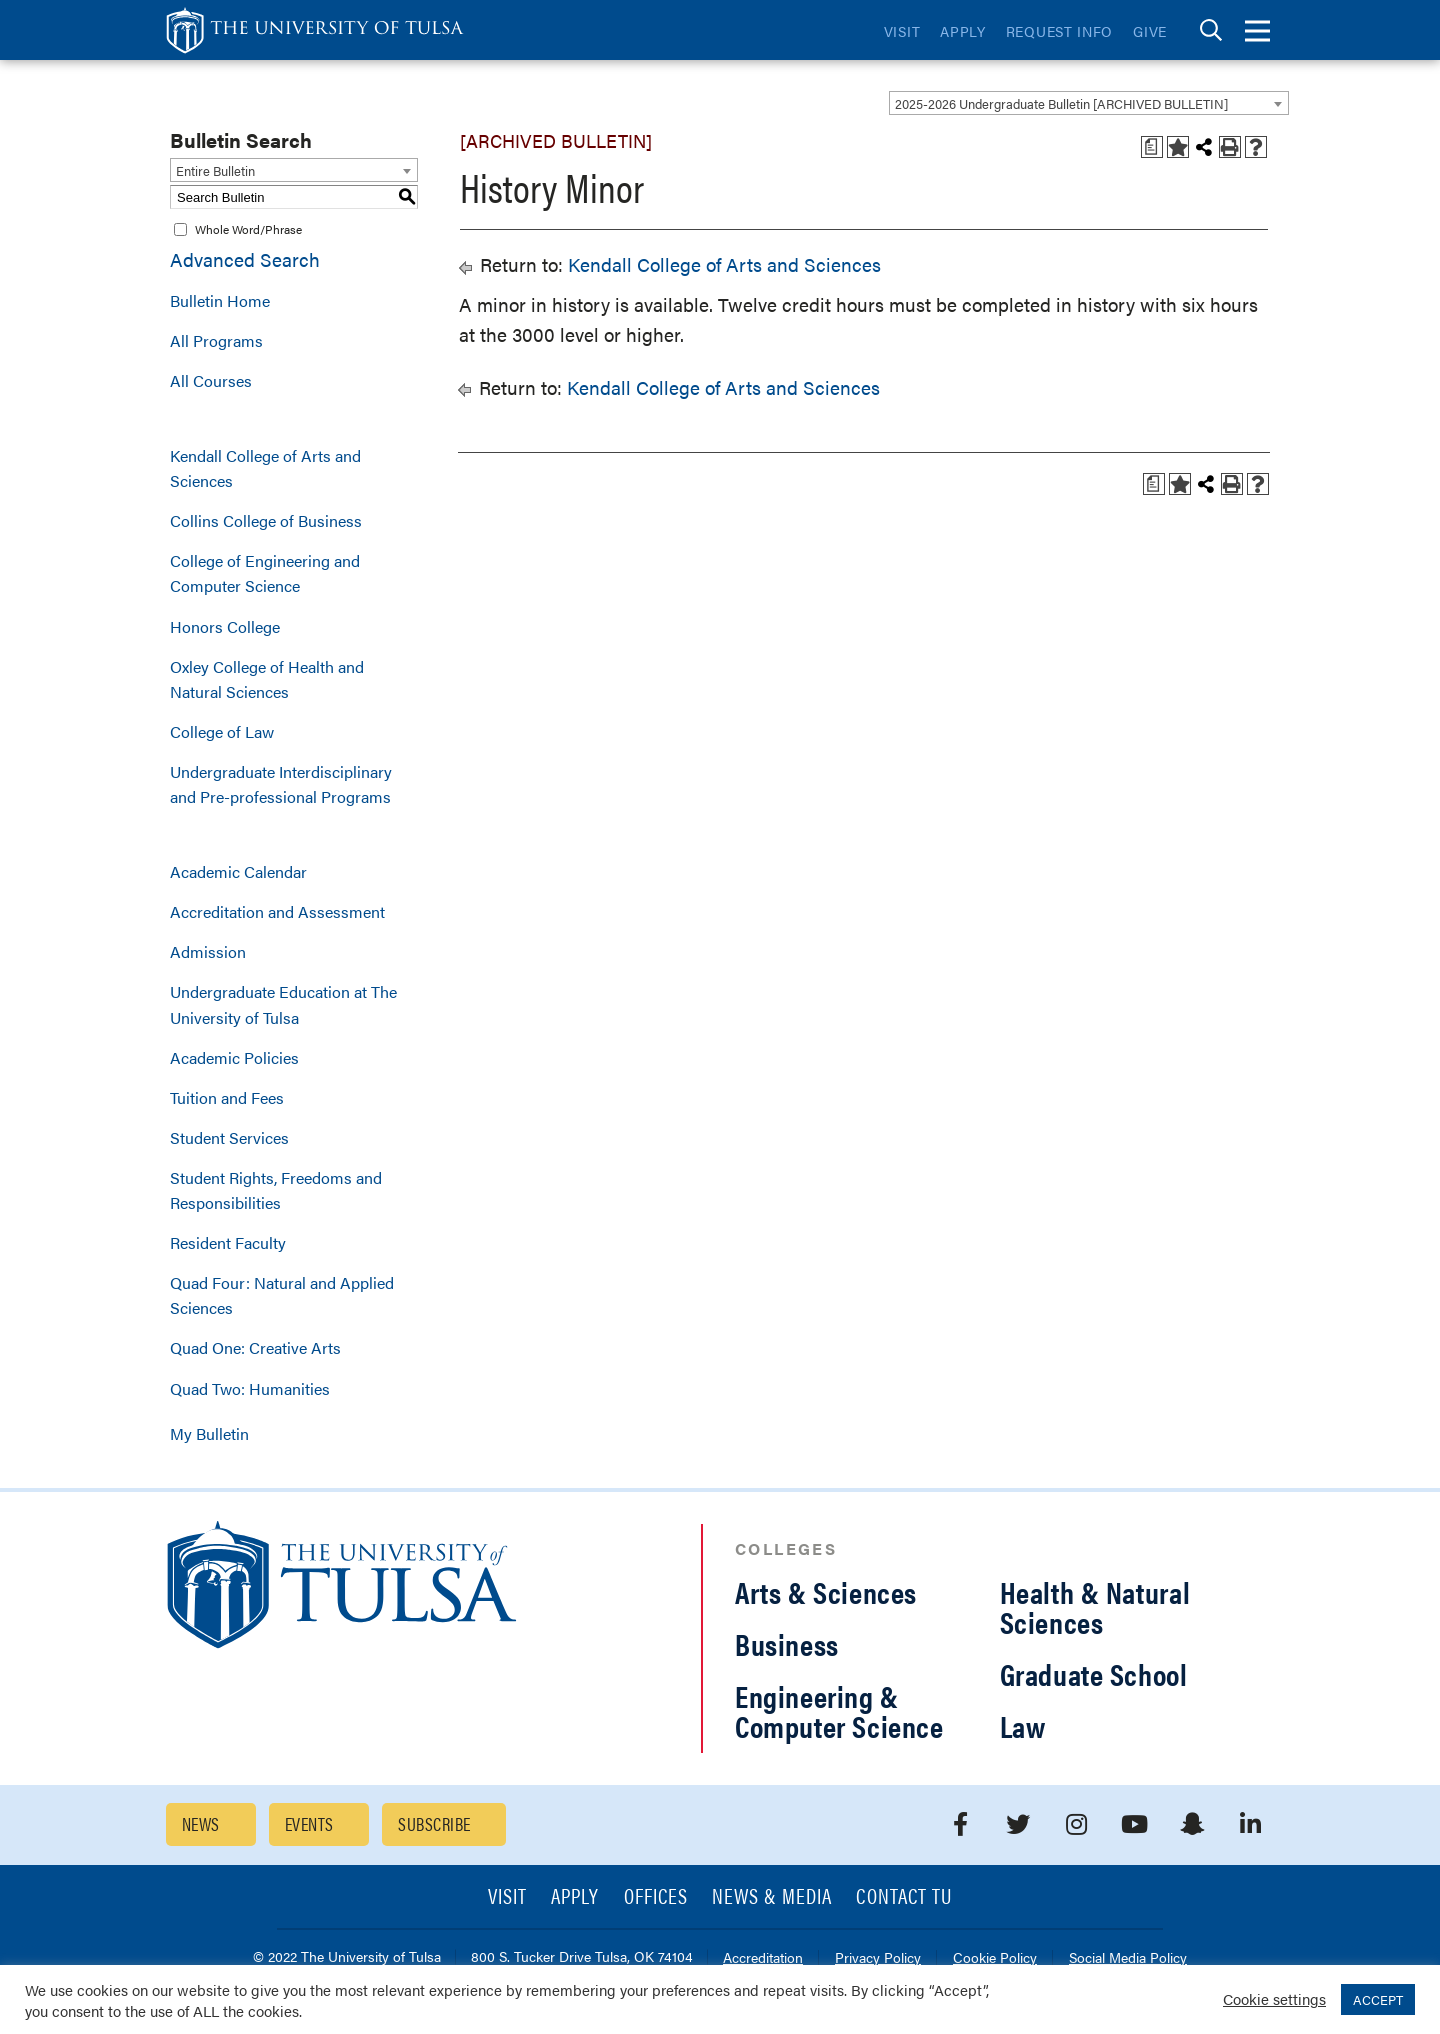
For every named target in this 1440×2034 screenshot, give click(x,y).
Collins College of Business (266, 520)
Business (787, 1643)
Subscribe (434, 1823)
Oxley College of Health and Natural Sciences (267, 679)
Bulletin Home (220, 300)
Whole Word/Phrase (248, 229)
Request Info (1059, 31)
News (201, 1823)
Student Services (229, 1137)
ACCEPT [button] (1378, 1999)
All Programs (216, 340)
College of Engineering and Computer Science (265, 573)
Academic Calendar (238, 871)
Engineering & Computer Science (839, 1710)
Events (309, 1823)
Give (1150, 31)
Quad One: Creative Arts (255, 1347)
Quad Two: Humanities (250, 1388)
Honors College (225, 626)
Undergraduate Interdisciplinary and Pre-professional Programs (281, 784)
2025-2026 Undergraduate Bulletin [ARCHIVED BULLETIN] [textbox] (1061, 103)
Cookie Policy (995, 1958)
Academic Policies (234, 1057)
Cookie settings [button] (1274, 1998)
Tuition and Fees (227, 1097)
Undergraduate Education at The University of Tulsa (283, 1004)
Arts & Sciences (826, 1591)
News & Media (772, 1897)
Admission (208, 951)
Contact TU (904, 1897)
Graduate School (1094, 1673)
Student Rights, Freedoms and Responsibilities (276, 1190)
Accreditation (763, 1958)
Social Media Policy (1128, 1958)
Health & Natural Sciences (1095, 1606)
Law (1023, 1725)
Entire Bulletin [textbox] (215, 170)
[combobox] (1089, 103)
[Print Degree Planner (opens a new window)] (1152, 147)
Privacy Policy (878, 1958)
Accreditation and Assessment (277, 911)
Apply (963, 31)
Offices (656, 1897)
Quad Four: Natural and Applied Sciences (282, 1295)
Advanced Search (245, 259)
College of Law (222, 731)
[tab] (1211, 30)
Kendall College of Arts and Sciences (265, 468)
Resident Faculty (228, 1242)
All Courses (211, 380)
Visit (902, 31)
